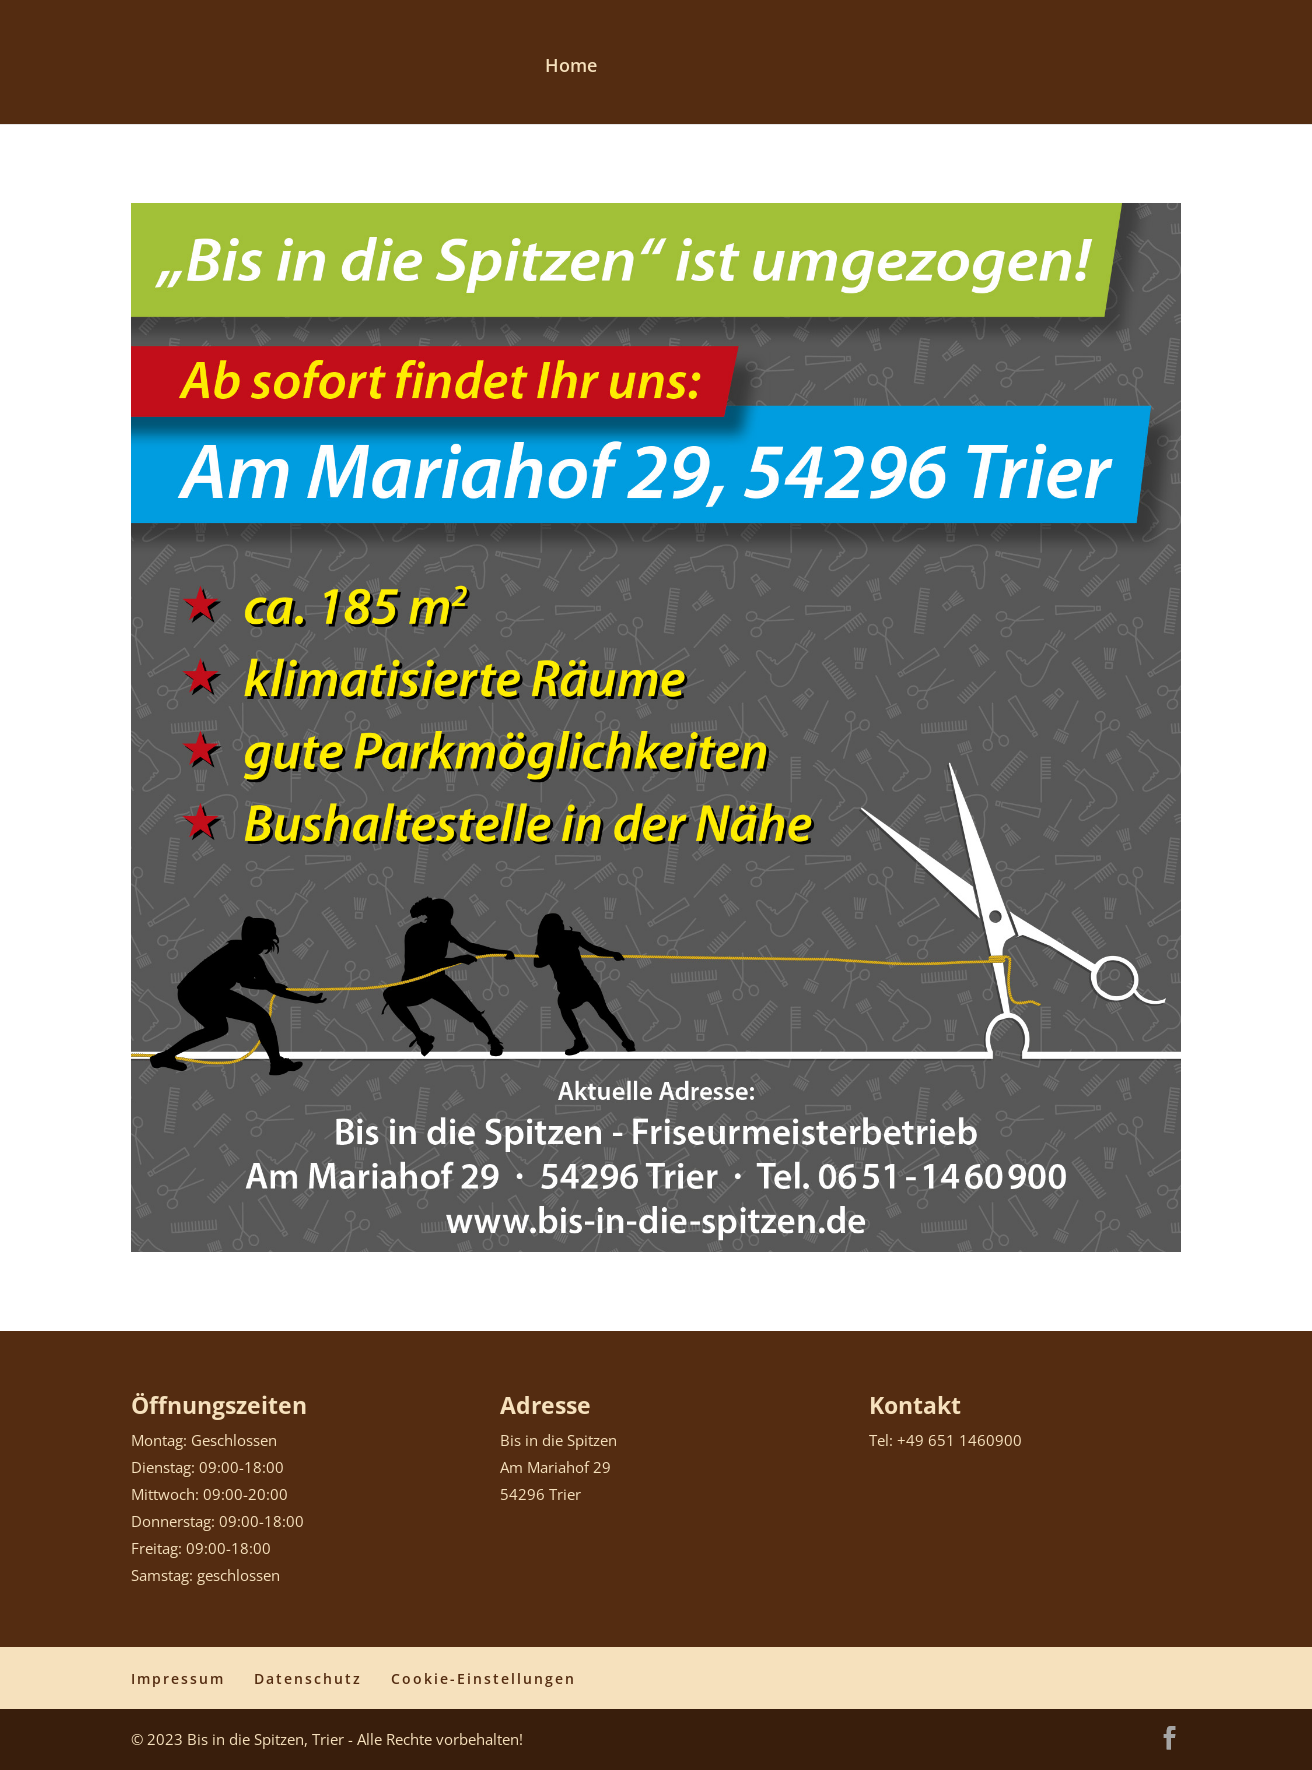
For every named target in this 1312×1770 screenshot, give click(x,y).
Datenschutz (308, 1678)
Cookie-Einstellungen (483, 1678)
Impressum (178, 1678)
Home (571, 67)
